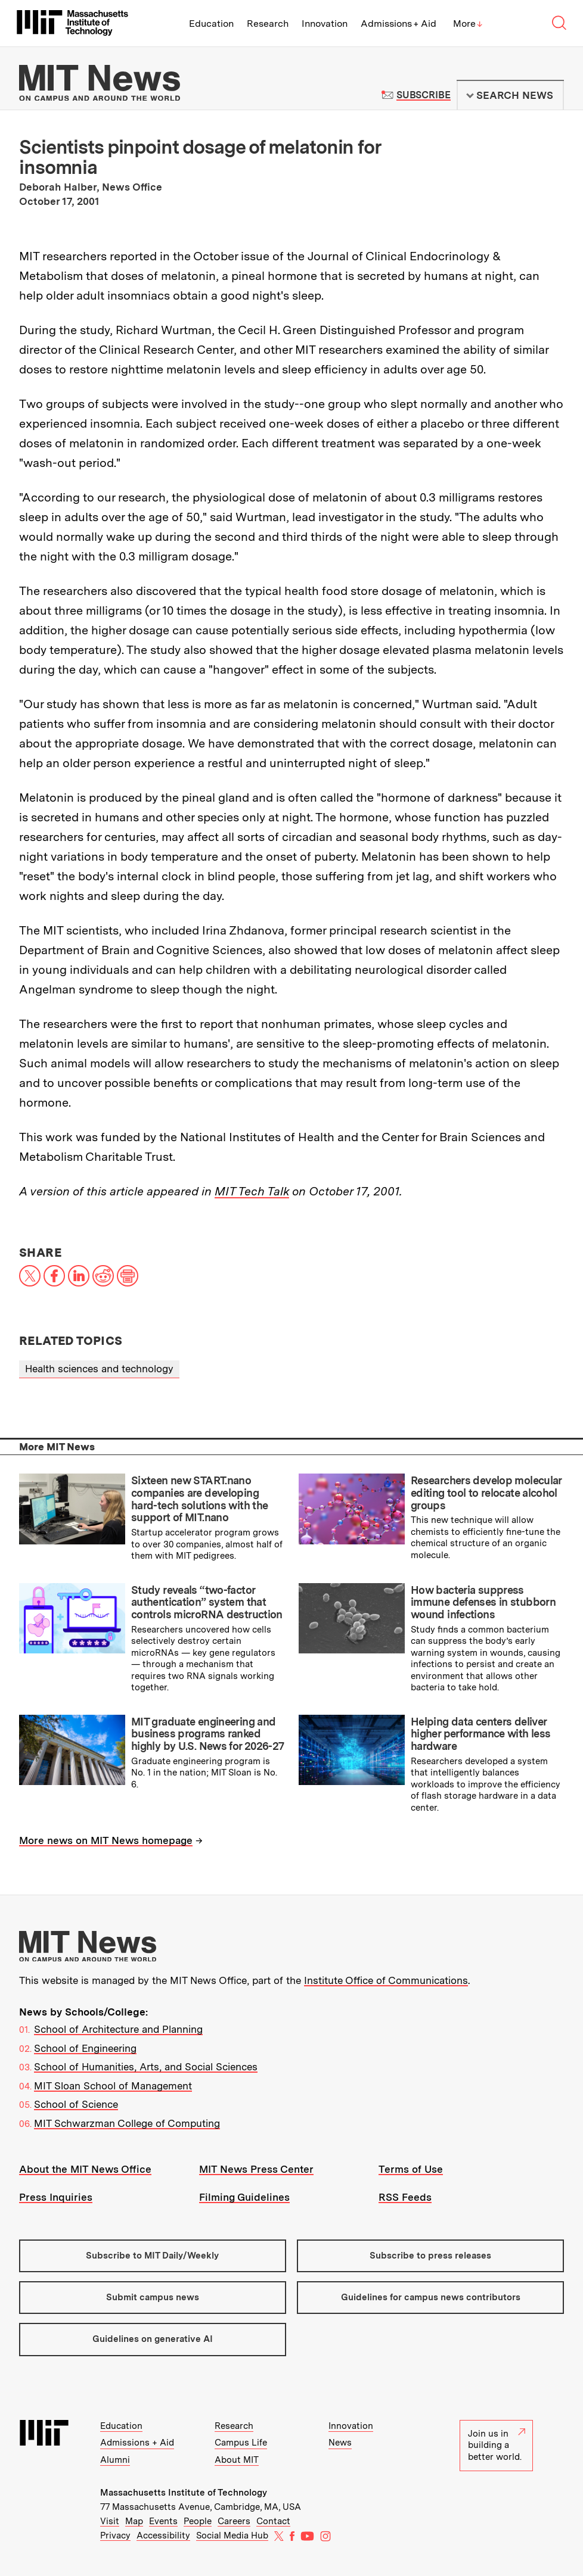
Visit (109, 2521)
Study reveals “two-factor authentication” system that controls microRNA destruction (207, 1602)
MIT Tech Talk (252, 1191)
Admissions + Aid (398, 23)
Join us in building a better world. (496, 2445)
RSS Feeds (405, 2197)
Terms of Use (411, 2169)
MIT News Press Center (256, 2169)
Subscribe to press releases (430, 2255)
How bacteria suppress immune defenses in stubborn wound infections (483, 1602)
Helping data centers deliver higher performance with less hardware (480, 1733)
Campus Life (241, 2442)
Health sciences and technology (99, 1369)
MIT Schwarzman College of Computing (127, 2123)
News (340, 2442)
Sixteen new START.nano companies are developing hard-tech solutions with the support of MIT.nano (199, 1499)
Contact (273, 2521)
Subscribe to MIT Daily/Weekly (152, 2255)
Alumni (115, 2459)
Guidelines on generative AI (152, 2339)
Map (134, 2521)
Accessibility (163, 2535)
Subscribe (423, 95)
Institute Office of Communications (386, 1980)
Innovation (325, 23)
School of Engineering (85, 2048)
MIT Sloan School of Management (113, 2086)
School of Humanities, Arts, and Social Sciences (146, 2067)
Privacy (115, 2535)
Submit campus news (152, 2297)
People (198, 2521)
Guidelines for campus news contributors (430, 2297)
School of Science (76, 2104)
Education (211, 23)
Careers (234, 2521)
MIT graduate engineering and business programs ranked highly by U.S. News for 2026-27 (207, 1733)
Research (268, 23)
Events (163, 2521)
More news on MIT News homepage (106, 1840)
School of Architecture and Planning (118, 2029)
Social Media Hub (232, 2535)
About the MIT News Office (85, 2169)
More (468, 23)
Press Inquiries (55, 2197)
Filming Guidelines (244, 2197)
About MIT (237, 2459)
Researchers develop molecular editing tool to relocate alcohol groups (486, 1492)
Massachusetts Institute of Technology (183, 2492)
